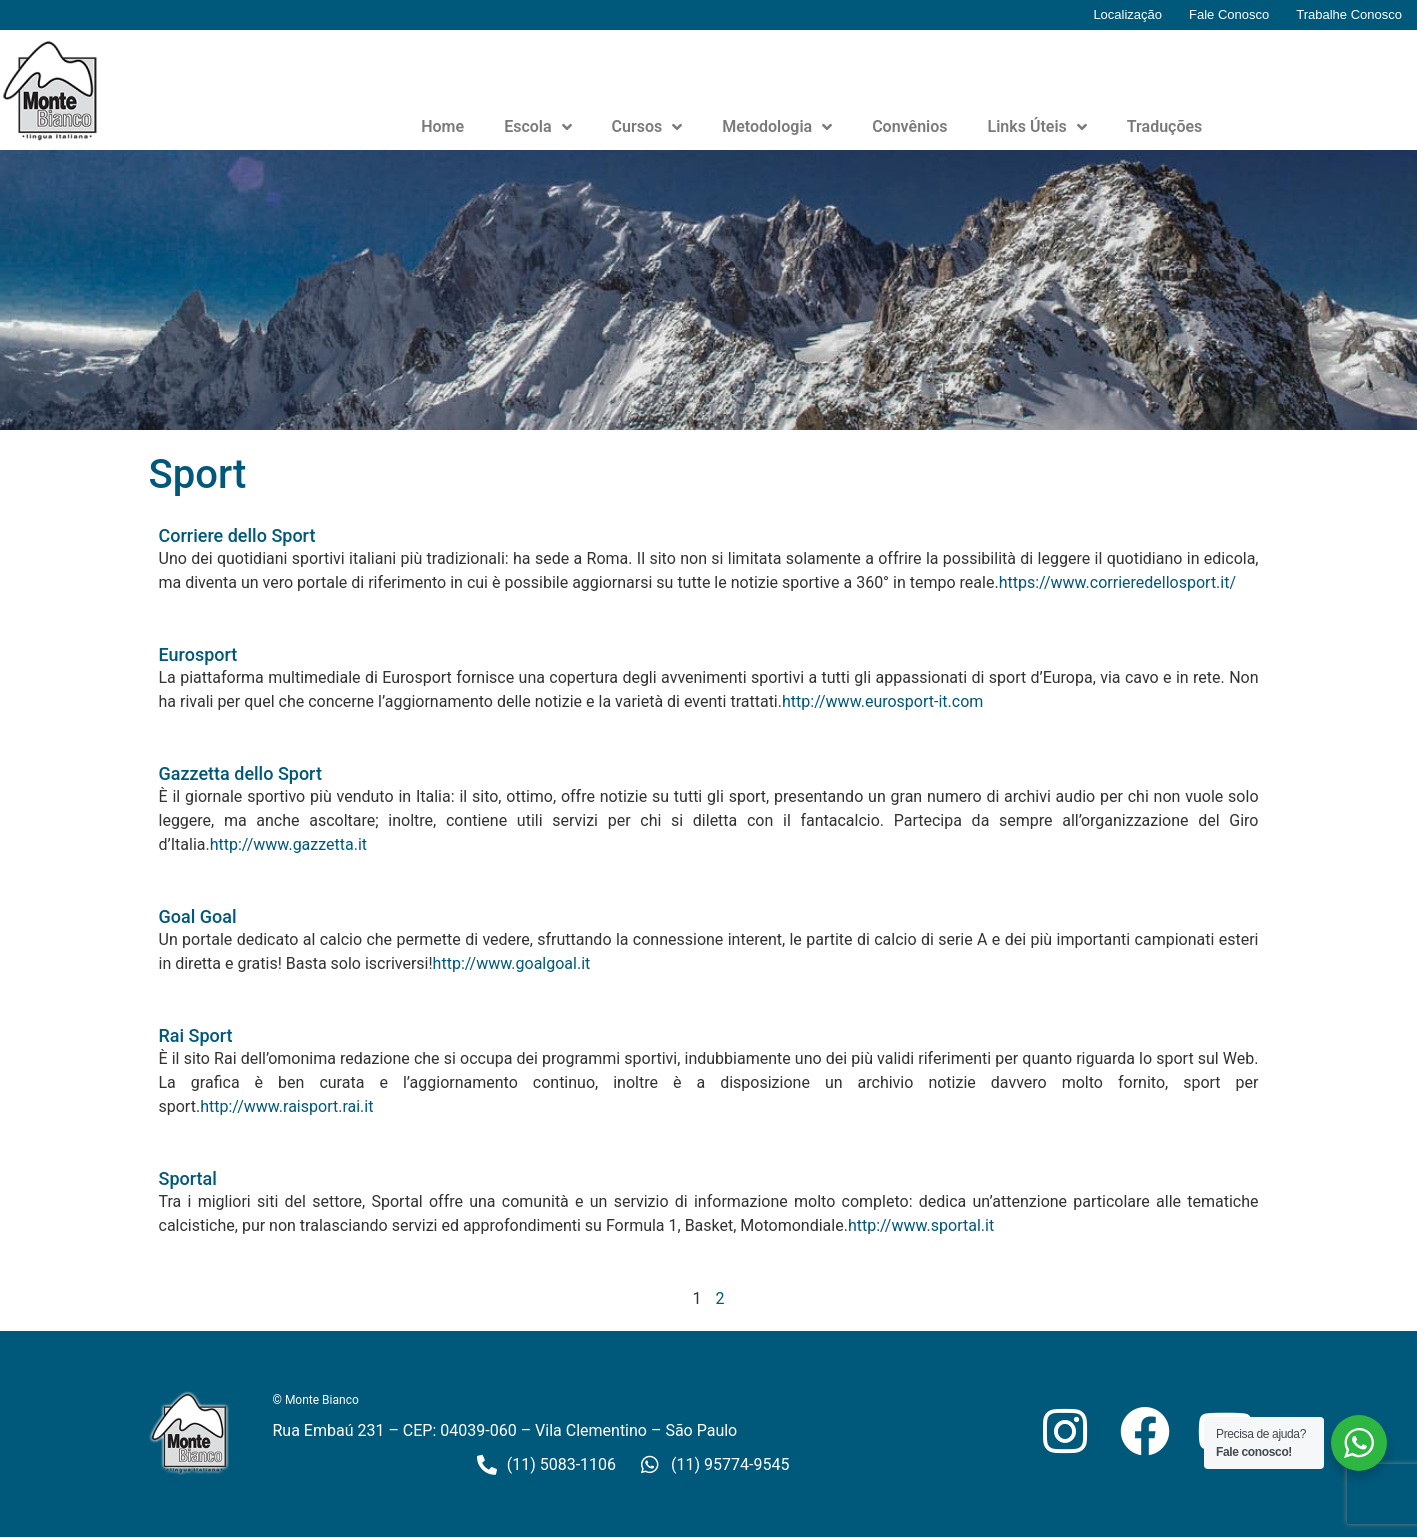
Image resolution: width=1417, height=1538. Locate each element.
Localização (1127, 14)
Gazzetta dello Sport (240, 773)
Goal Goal (198, 916)
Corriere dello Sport (237, 535)
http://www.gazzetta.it (288, 844)
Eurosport (198, 654)
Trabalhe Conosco (1349, 14)
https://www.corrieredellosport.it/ (1117, 582)
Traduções (1165, 126)
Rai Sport (196, 1035)
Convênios (909, 126)
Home (442, 126)
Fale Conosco (1229, 14)
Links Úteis (1037, 127)
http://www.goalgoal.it (512, 963)
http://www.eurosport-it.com (882, 701)
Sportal (188, 1178)
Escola (537, 127)
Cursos (647, 127)
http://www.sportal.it (921, 1225)
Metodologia (777, 127)
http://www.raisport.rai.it (286, 1106)
